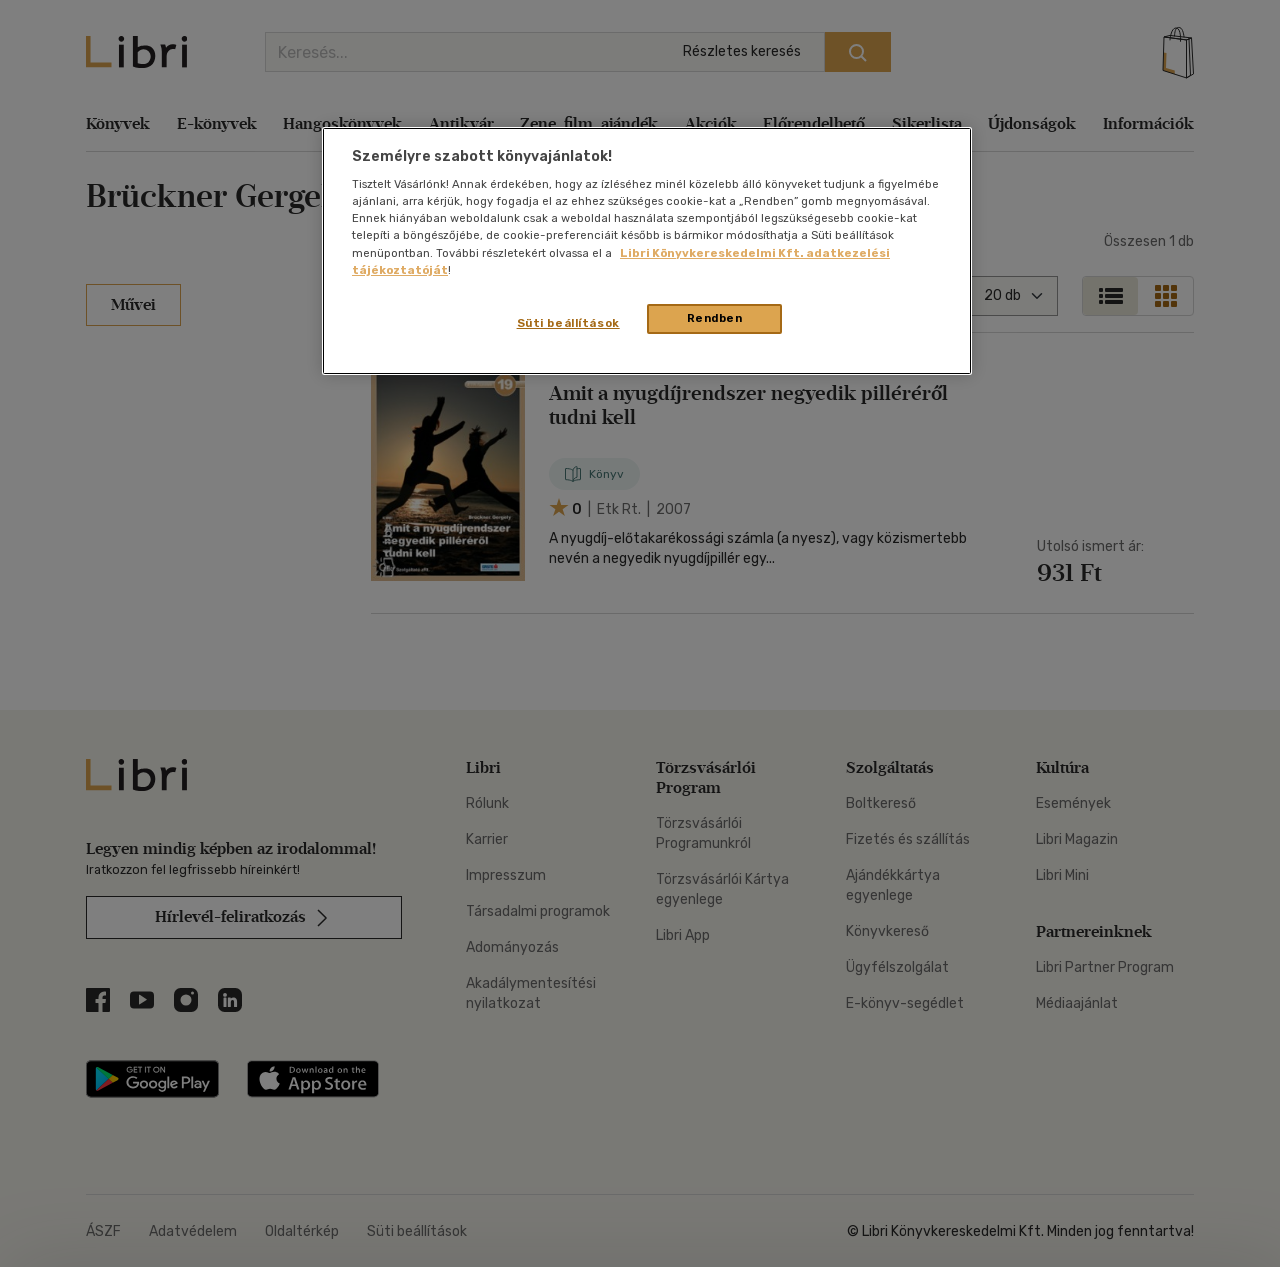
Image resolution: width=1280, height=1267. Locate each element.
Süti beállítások (568, 323)
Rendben (715, 318)
